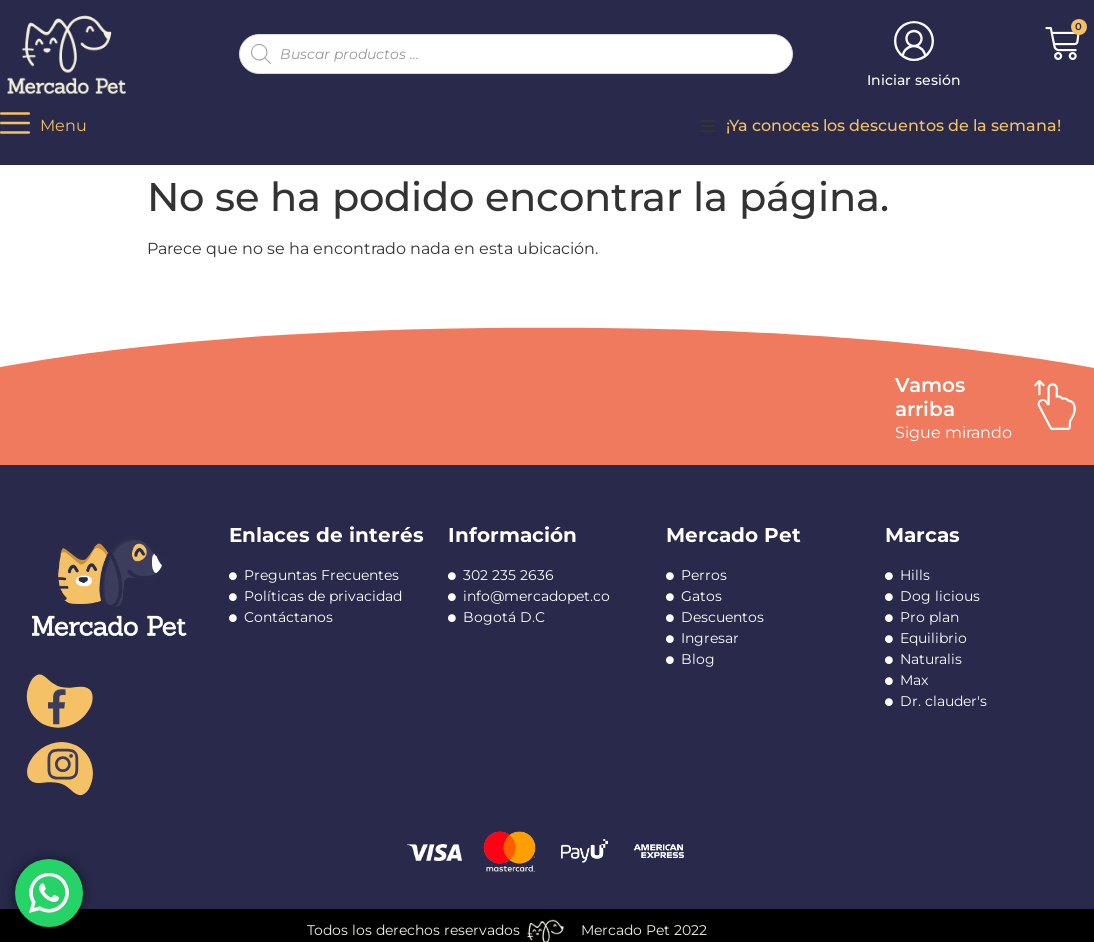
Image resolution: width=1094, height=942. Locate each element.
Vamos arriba (930, 397)
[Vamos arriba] (1055, 405)
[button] (708, 126)
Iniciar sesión (914, 80)
